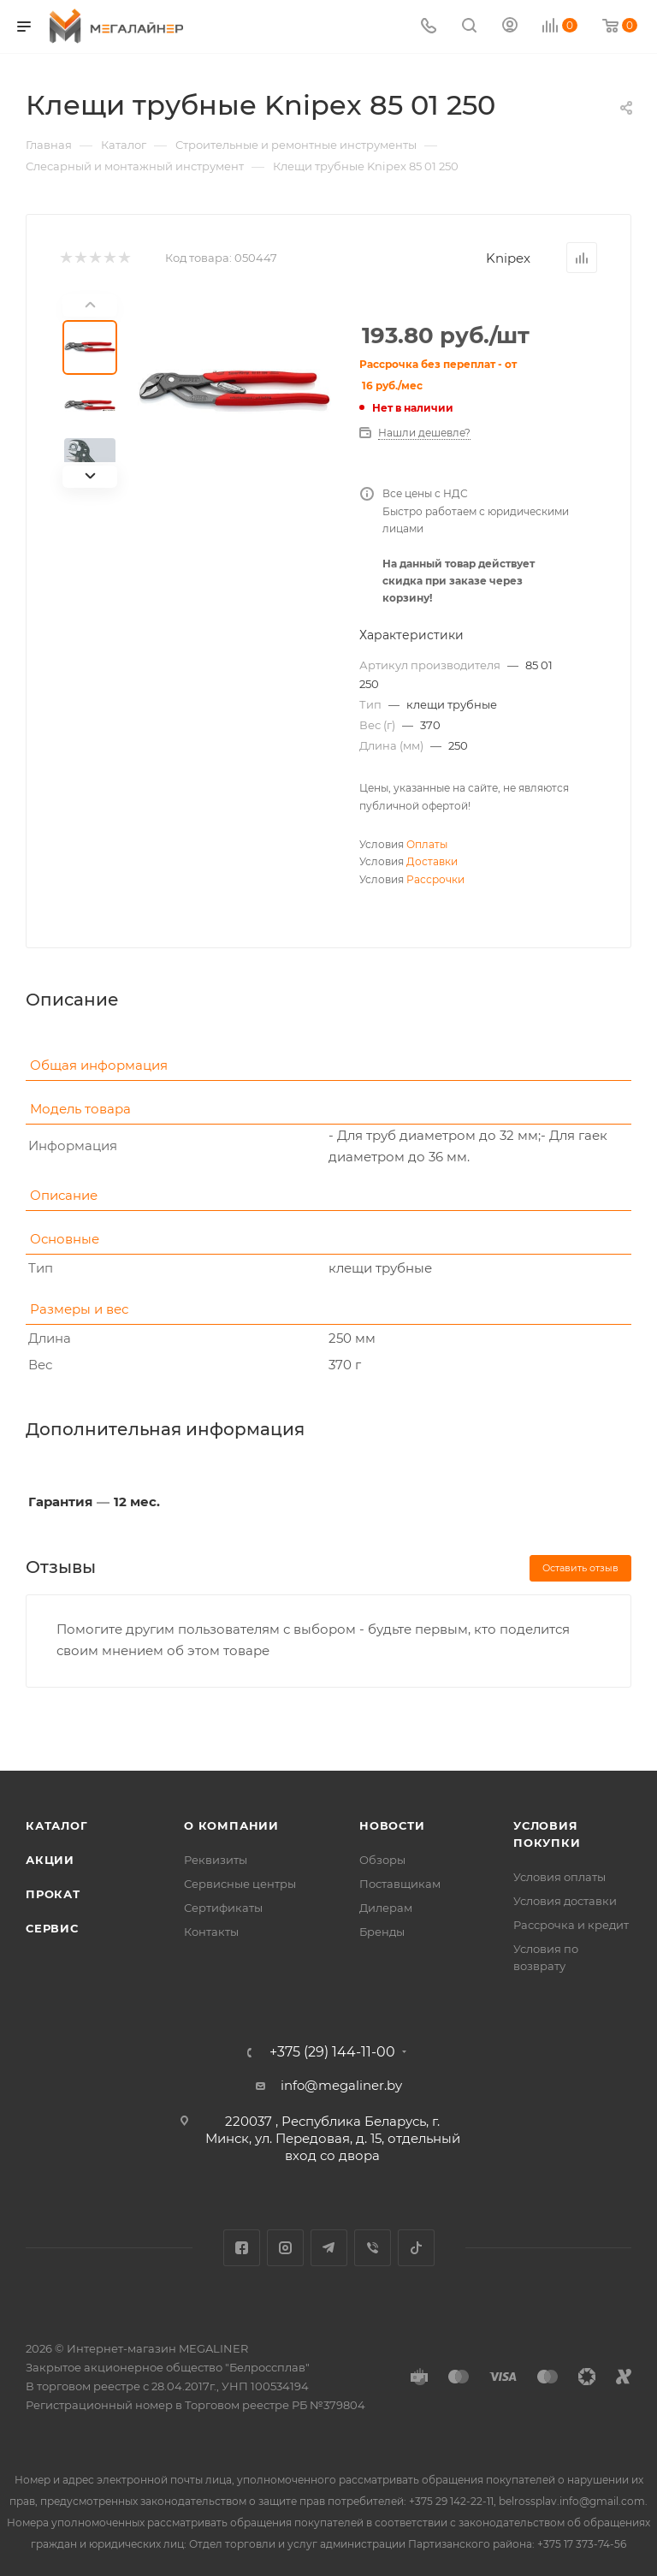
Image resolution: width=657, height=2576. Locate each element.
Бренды (382, 1931)
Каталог (57, 1825)
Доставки (432, 861)
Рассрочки (435, 879)
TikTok (416, 2247)
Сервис (52, 1928)
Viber (372, 2247)
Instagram (285, 2247)
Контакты (211, 1931)
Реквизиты (215, 1860)
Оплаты (426, 844)
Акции (50, 1860)
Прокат (53, 1894)
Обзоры (382, 1860)
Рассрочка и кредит (571, 1925)
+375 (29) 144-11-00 (332, 2052)
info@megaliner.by (341, 2085)
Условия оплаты (559, 1877)
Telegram (329, 2247)
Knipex (508, 258)
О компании (231, 1825)
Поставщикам (400, 1883)
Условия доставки (565, 1901)
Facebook (241, 2247)
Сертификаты (223, 1907)
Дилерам (385, 1907)
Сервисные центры (240, 1883)
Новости (392, 1825)
